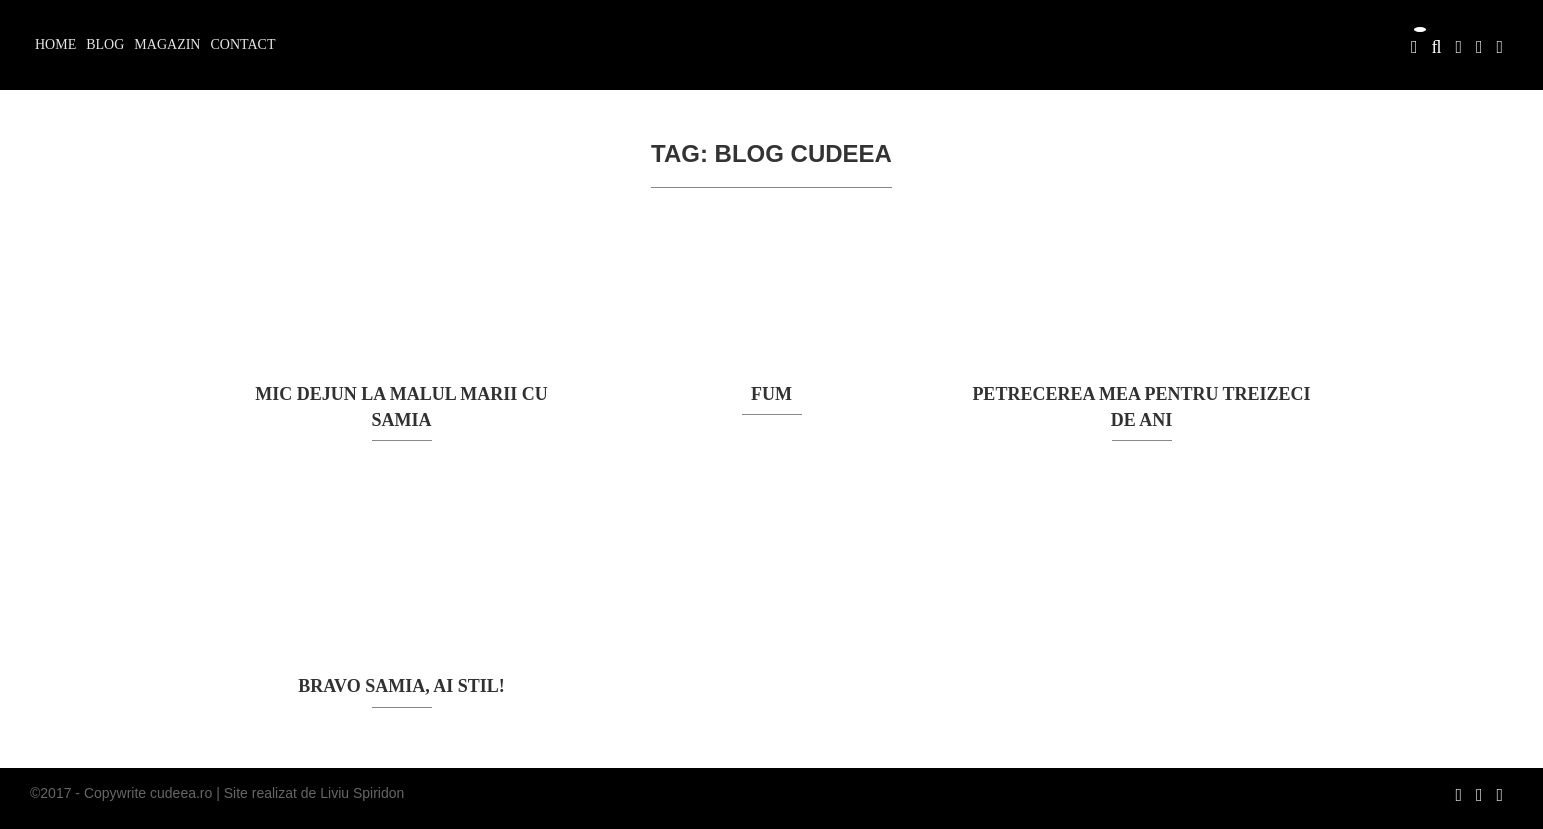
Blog (105, 44)
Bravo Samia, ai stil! (401, 686)
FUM (771, 394)
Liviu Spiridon (362, 793)
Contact (242, 44)
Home (55, 44)
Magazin (167, 44)
